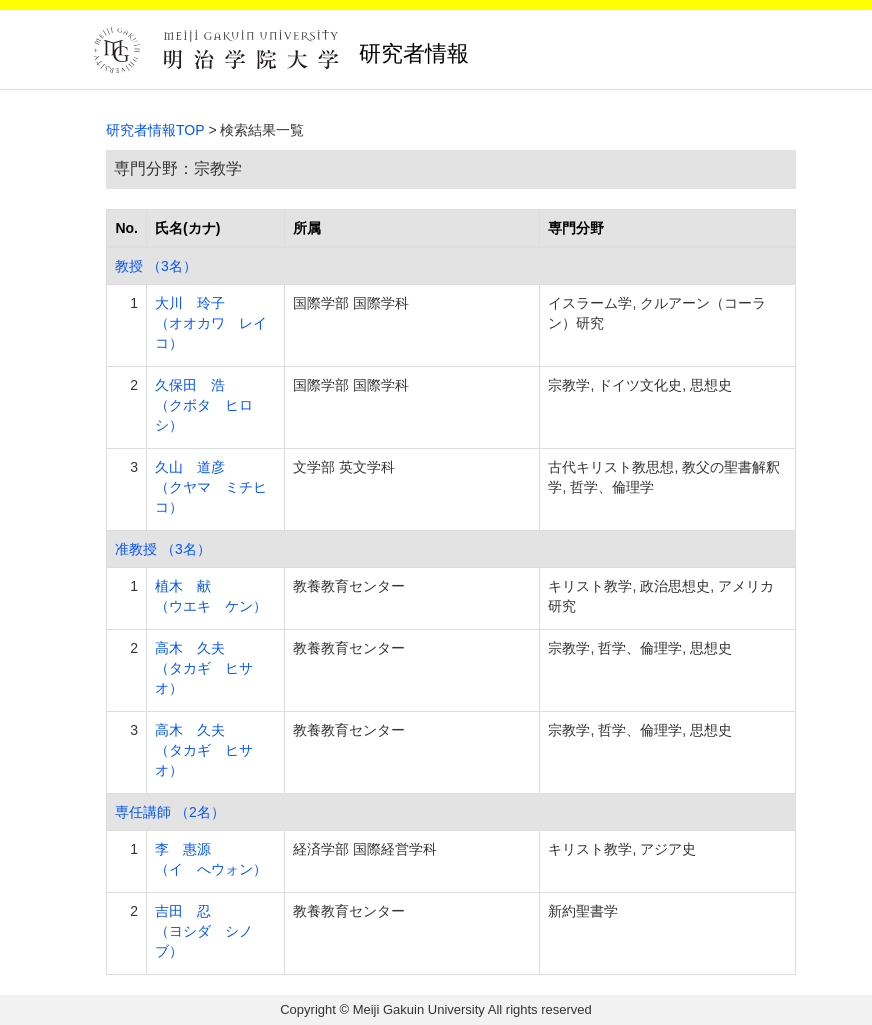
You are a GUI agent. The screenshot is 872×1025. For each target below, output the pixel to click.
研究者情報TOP (155, 130)
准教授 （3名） (163, 549)
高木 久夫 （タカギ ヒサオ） (204, 668)
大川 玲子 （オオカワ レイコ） (211, 323)
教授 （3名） (156, 266)
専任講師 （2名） (170, 812)
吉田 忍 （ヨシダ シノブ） (204, 931)
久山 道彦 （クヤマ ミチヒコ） (211, 487)
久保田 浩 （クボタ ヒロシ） (204, 405)
